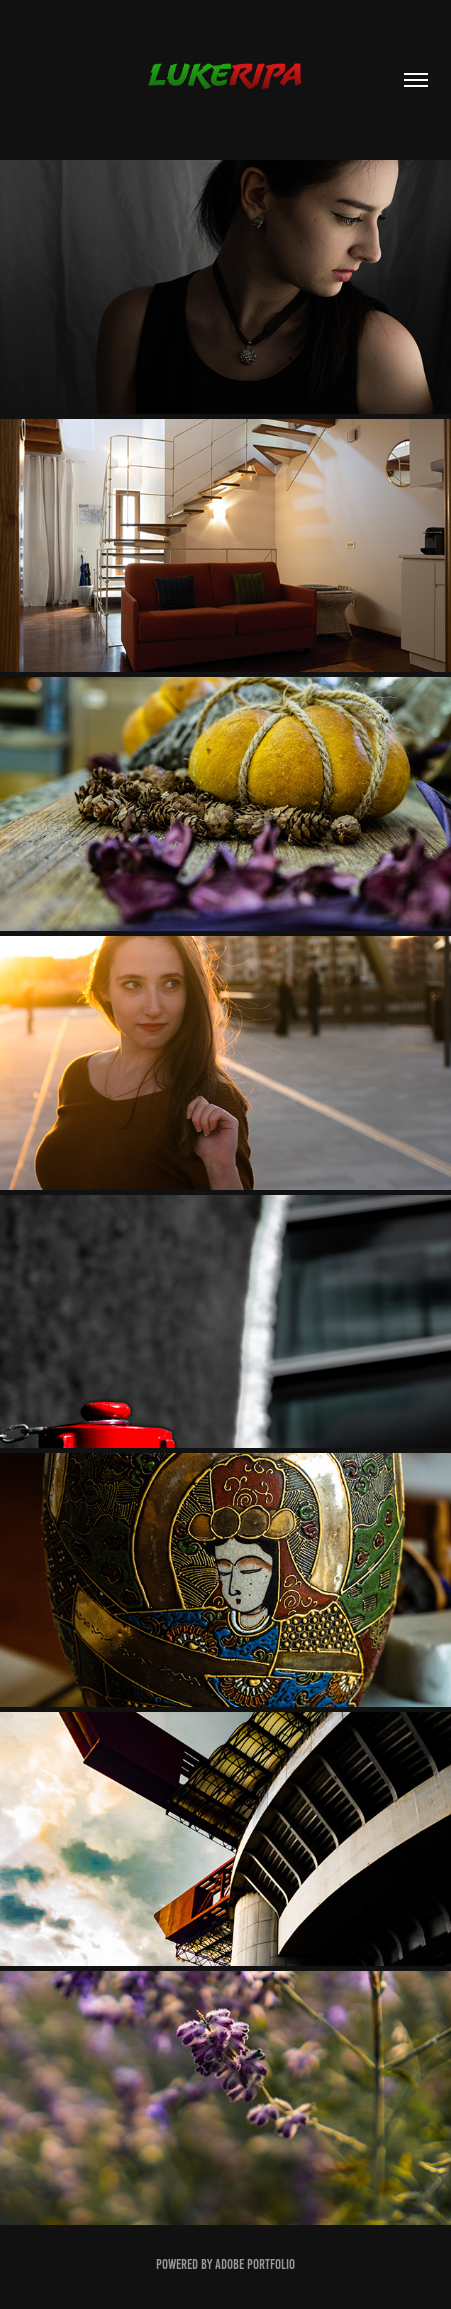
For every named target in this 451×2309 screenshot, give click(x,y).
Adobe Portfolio (255, 2264)
